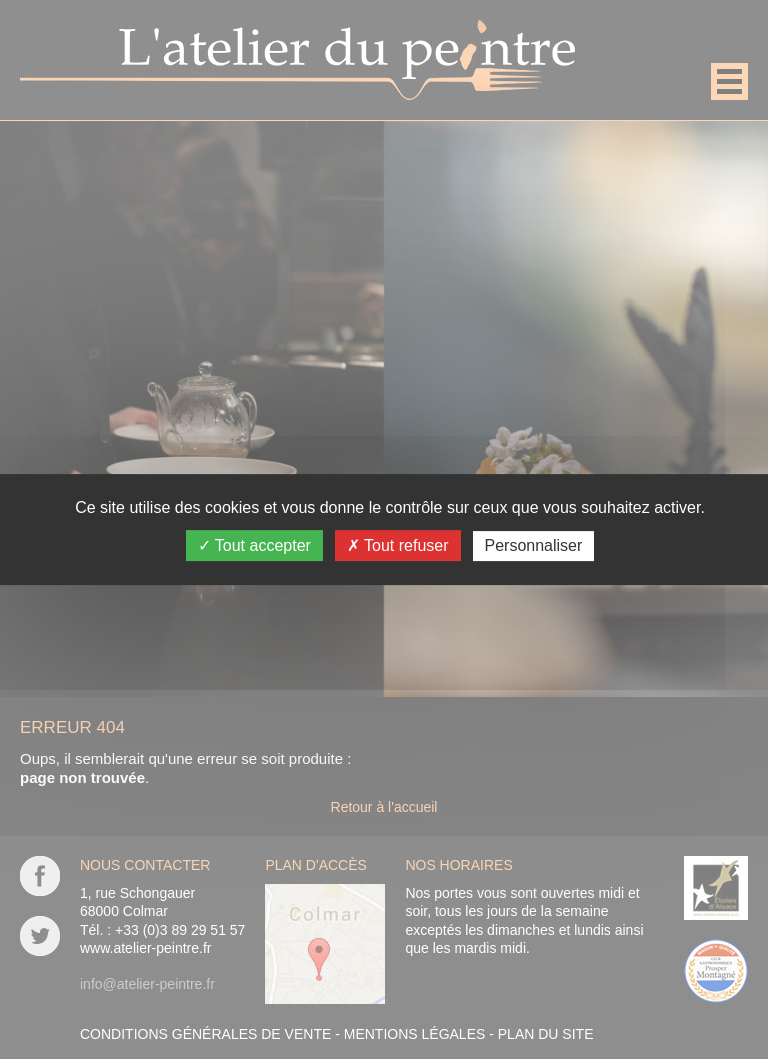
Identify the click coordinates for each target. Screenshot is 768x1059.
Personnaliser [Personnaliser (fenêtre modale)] (534, 545)
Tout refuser (398, 545)
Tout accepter (254, 545)
